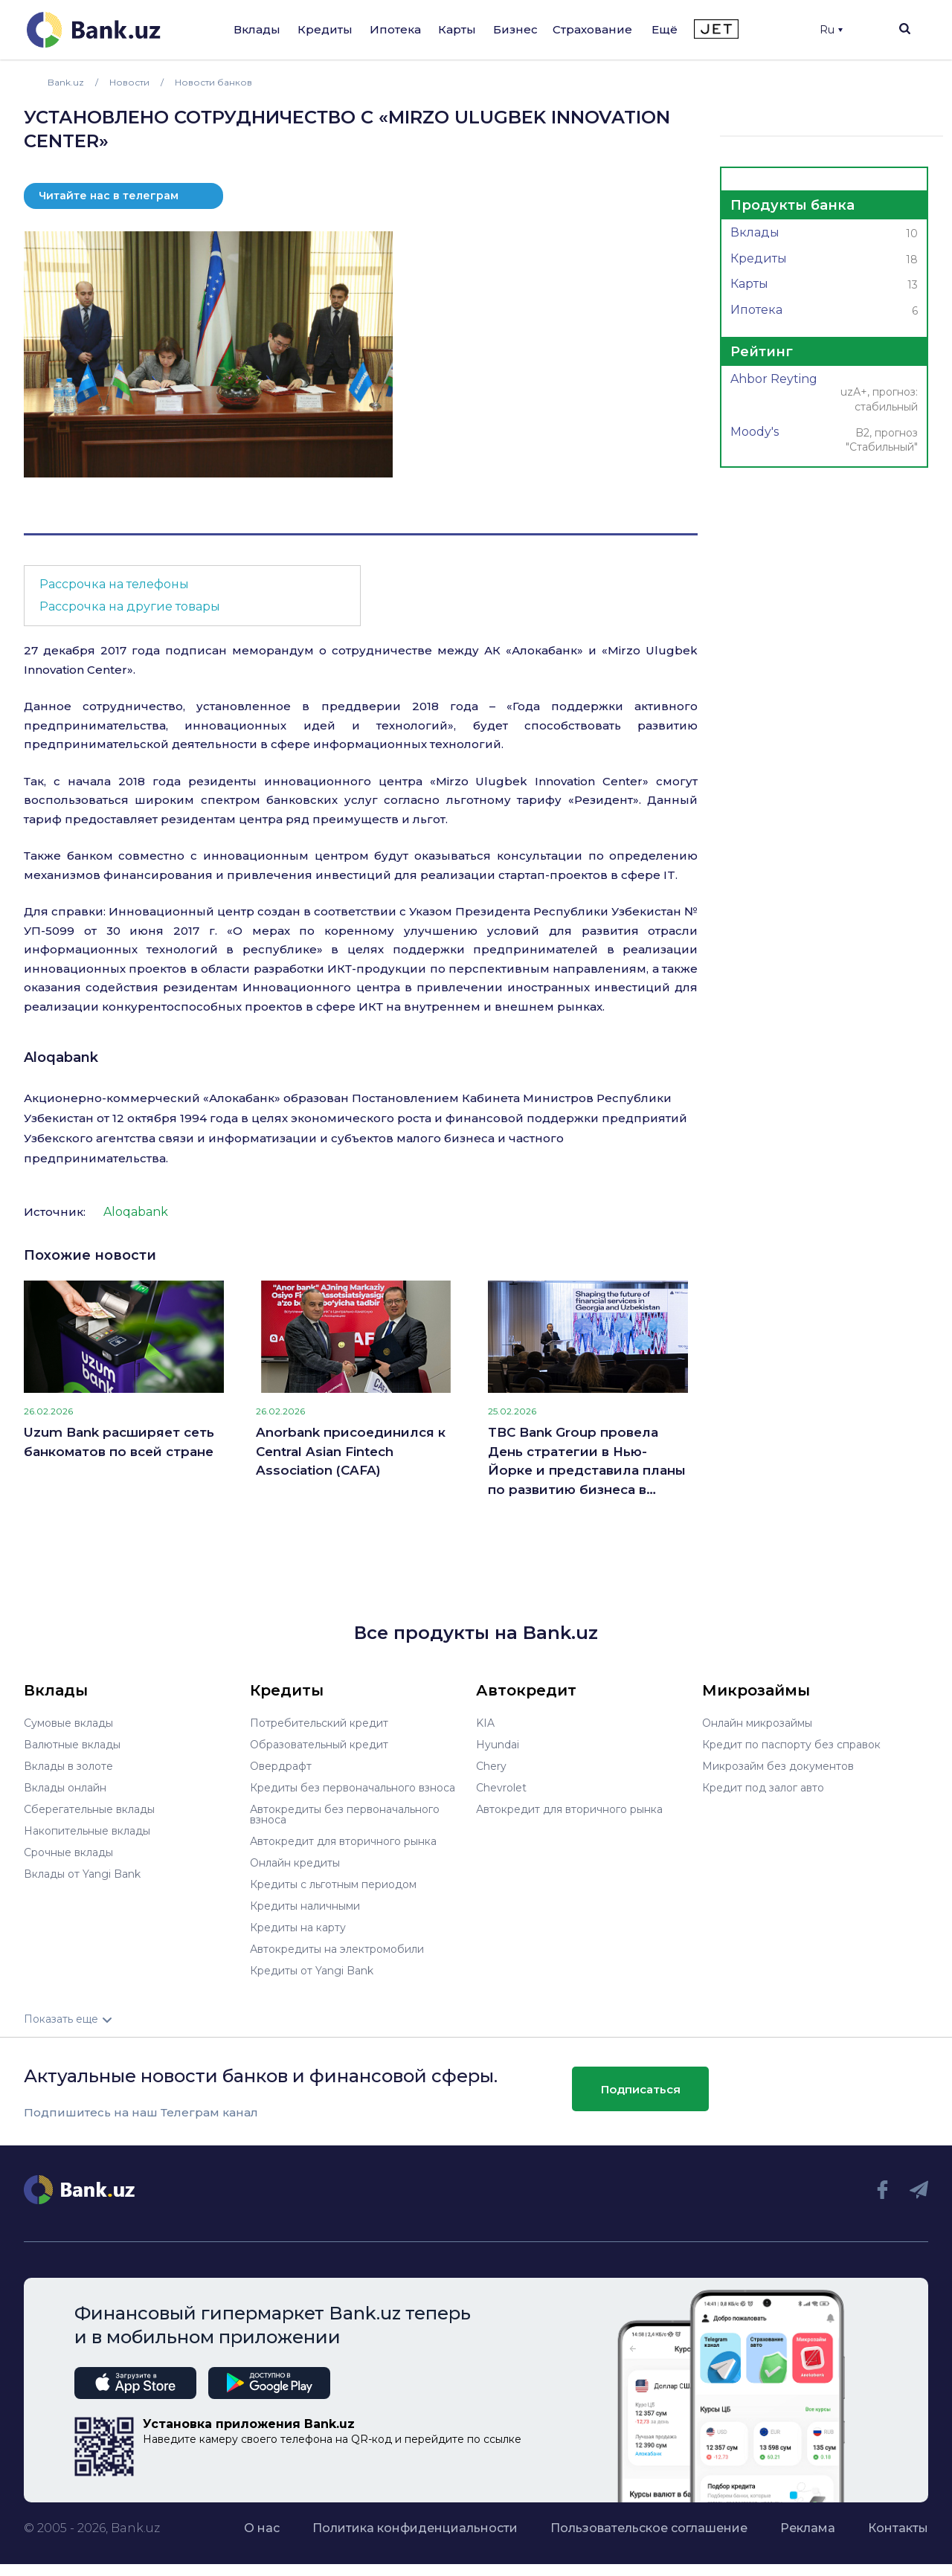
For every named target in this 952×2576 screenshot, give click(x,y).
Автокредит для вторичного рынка (343, 1841)
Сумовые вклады (68, 1723)
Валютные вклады (72, 1744)
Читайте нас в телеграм (108, 195)
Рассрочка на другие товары (129, 606)
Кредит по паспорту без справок (791, 1744)
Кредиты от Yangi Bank (311, 1970)
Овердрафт (281, 1766)
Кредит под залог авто (763, 1787)
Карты (457, 29)
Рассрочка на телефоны (114, 584)
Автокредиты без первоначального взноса (345, 1814)
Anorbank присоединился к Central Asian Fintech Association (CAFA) (351, 1451)
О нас (262, 2528)
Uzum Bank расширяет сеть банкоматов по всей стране (119, 1442)
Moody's (824, 440)
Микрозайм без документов (778, 1766)
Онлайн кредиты (295, 1863)
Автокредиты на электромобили (337, 1949)
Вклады (257, 29)
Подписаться (641, 2089)
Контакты (898, 2528)
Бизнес (515, 29)
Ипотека (395, 29)
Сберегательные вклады (89, 1809)
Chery (491, 1766)
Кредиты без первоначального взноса (352, 1787)
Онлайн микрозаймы (757, 1723)
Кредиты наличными (305, 1906)
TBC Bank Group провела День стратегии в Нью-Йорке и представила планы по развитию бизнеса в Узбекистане (587, 1462)
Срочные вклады (68, 1852)
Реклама (807, 2528)
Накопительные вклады (87, 1831)
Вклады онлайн (65, 1787)
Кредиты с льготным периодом (333, 1884)
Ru (831, 30)
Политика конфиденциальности (415, 2528)
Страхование (592, 29)
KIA (485, 1723)
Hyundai (497, 1744)
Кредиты (325, 29)
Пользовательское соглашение (648, 2528)
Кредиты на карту (298, 1927)
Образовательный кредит (319, 1744)
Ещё (665, 29)
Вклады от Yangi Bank (82, 1874)
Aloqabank (61, 1057)
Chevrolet (501, 1787)
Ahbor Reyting (824, 393)
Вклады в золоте (68, 1766)
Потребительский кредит (319, 1723)
